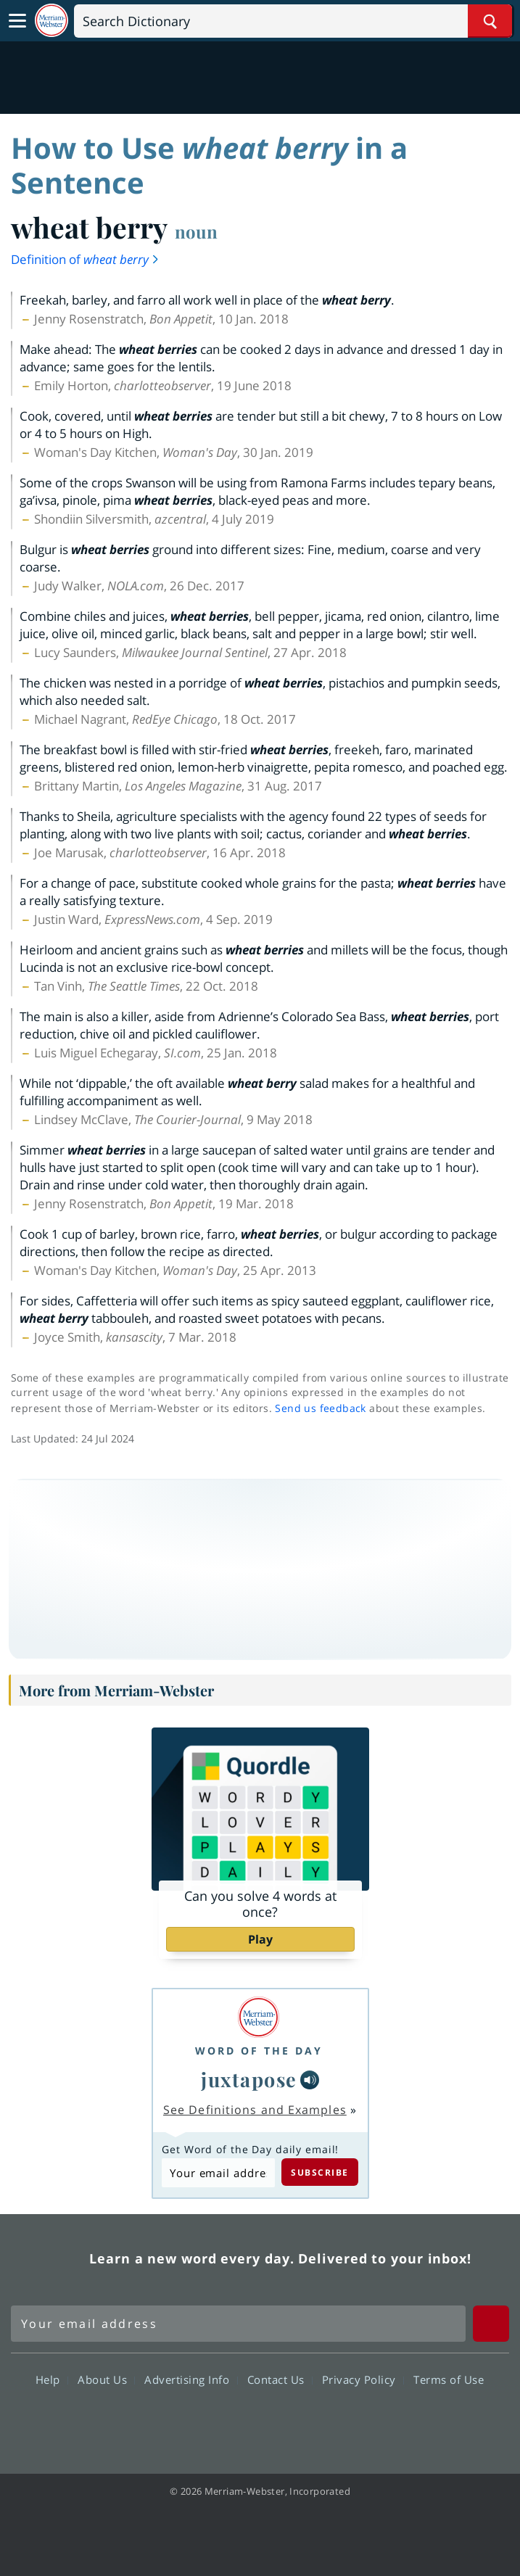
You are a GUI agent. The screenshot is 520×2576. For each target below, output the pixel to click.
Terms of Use (448, 2379)
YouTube (286, 2421)
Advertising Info (190, 2379)
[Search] (293, 21)
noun (196, 231)
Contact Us (280, 2379)
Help (52, 2379)
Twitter (233, 2421)
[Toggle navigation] (17, 21)
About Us (106, 2379)
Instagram (338, 2421)
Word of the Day (259, 2050)
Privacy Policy (363, 2379)
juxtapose (249, 2079)
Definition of (85, 259)
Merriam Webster (48, 2258)
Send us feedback (320, 1408)
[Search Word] (490, 21)
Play (260, 1939)
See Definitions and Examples (255, 2110)
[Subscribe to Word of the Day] (218, 2172)
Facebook (181, 2421)
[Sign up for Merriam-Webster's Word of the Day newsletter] (238, 2323)
